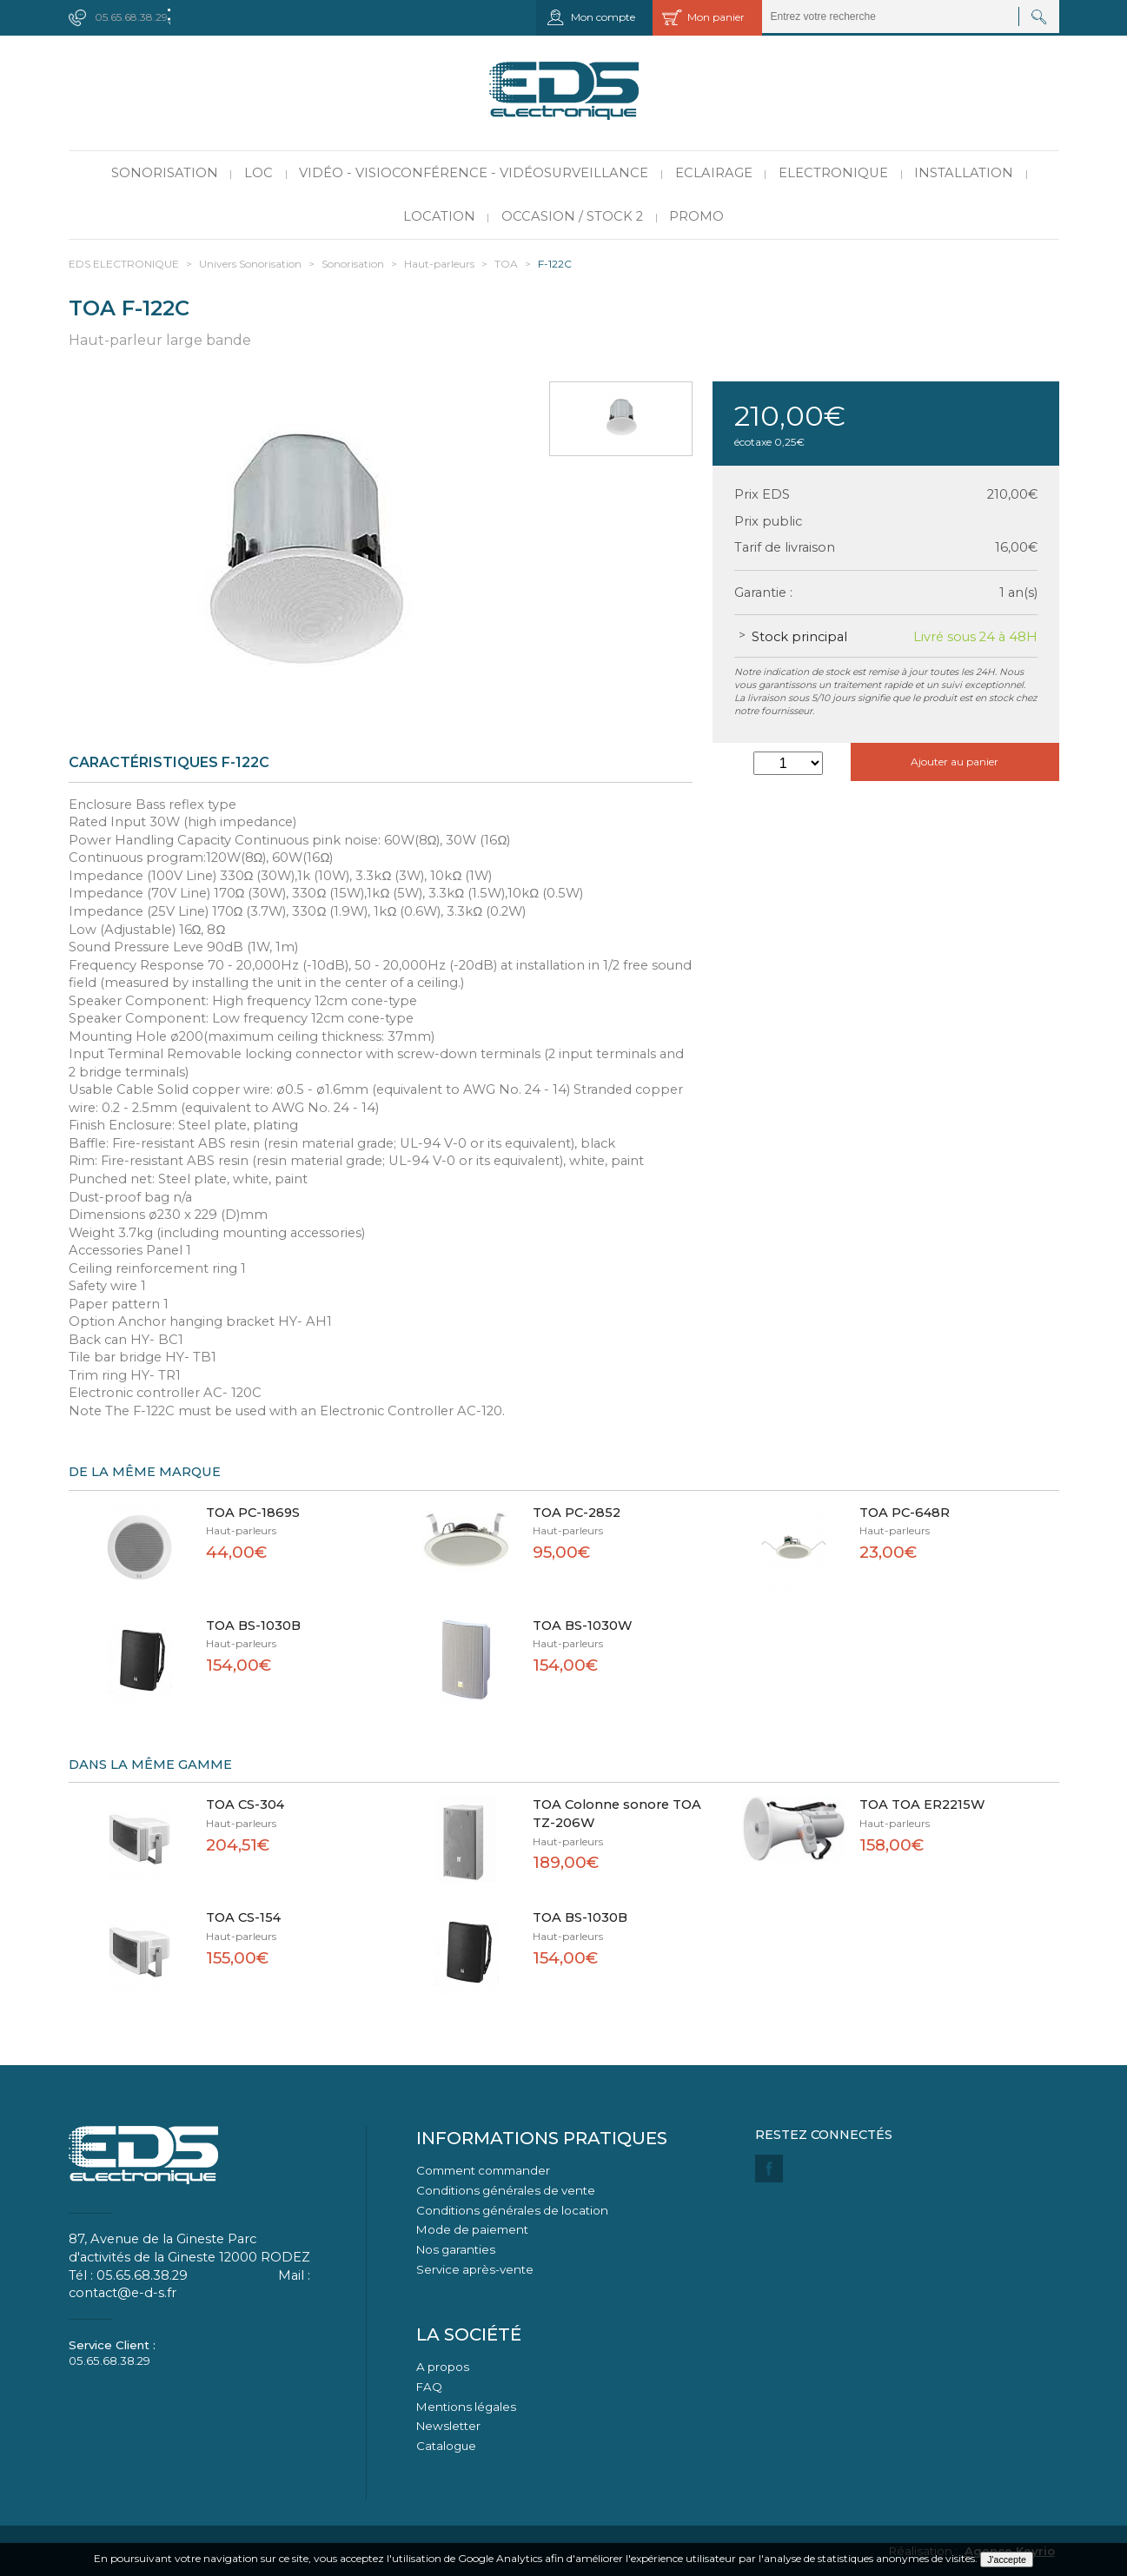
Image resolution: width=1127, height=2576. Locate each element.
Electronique (833, 173)
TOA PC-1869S (253, 1512)
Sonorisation (164, 173)
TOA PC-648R (904, 1512)
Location (439, 216)
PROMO (696, 216)
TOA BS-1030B (253, 1625)
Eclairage (713, 173)
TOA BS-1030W (583, 1625)
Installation (963, 173)
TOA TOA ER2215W (922, 1804)
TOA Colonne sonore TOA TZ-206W (617, 1814)
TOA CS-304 (245, 1804)
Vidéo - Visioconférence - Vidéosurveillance (473, 173)
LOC (258, 173)
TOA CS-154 (243, 1917)
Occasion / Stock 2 (572, 216)
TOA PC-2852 (576, 1512)
